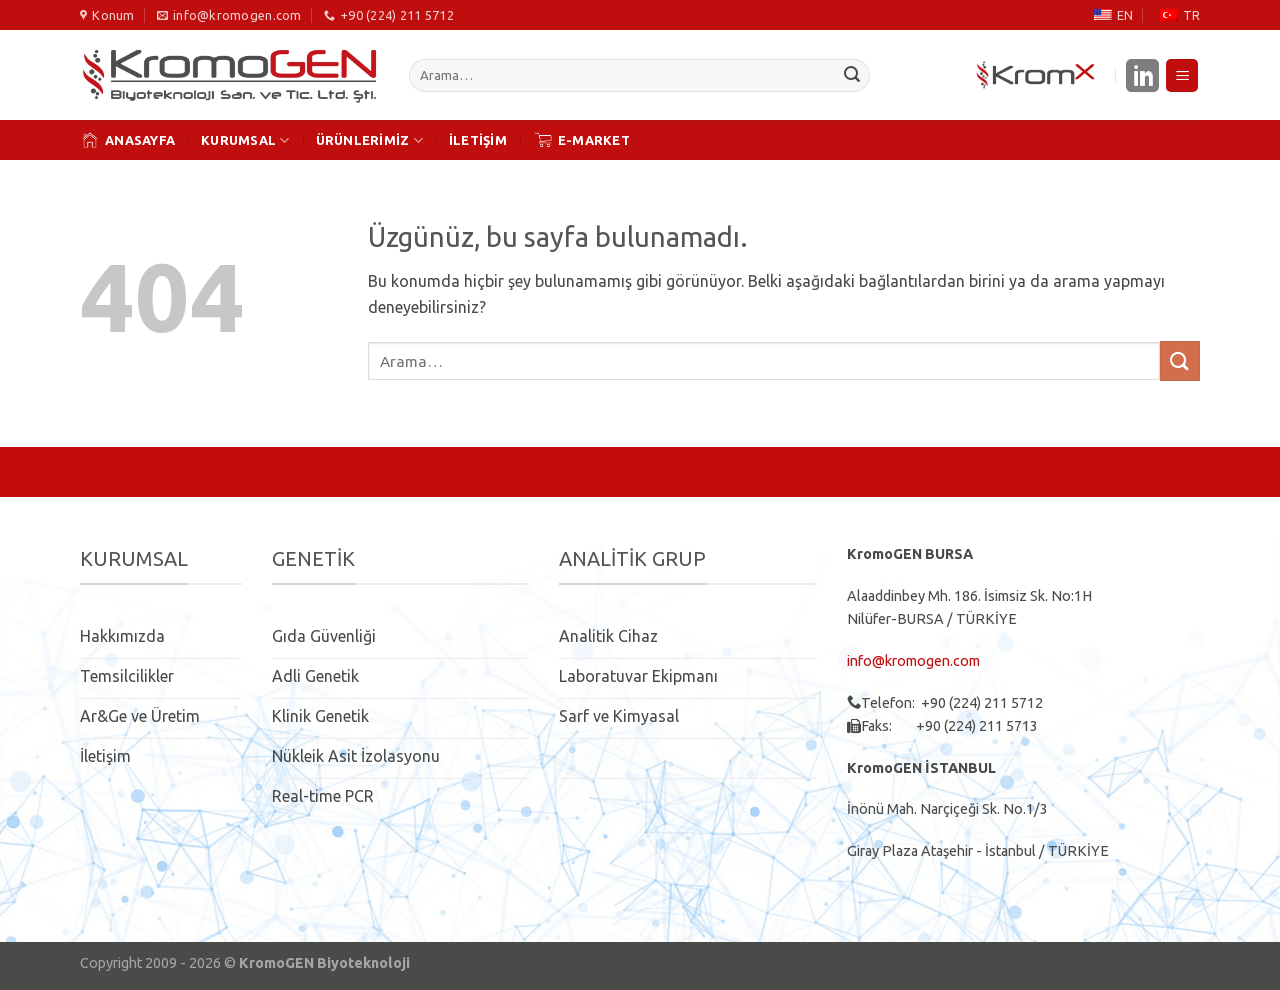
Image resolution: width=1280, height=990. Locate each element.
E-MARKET (581, 140)
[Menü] (1182, 75)
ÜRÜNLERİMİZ (369, 140)
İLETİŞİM (478, 140)
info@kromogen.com (913, 661)
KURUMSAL (245, 140)
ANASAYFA (127, 140)
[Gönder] (852, 76)
